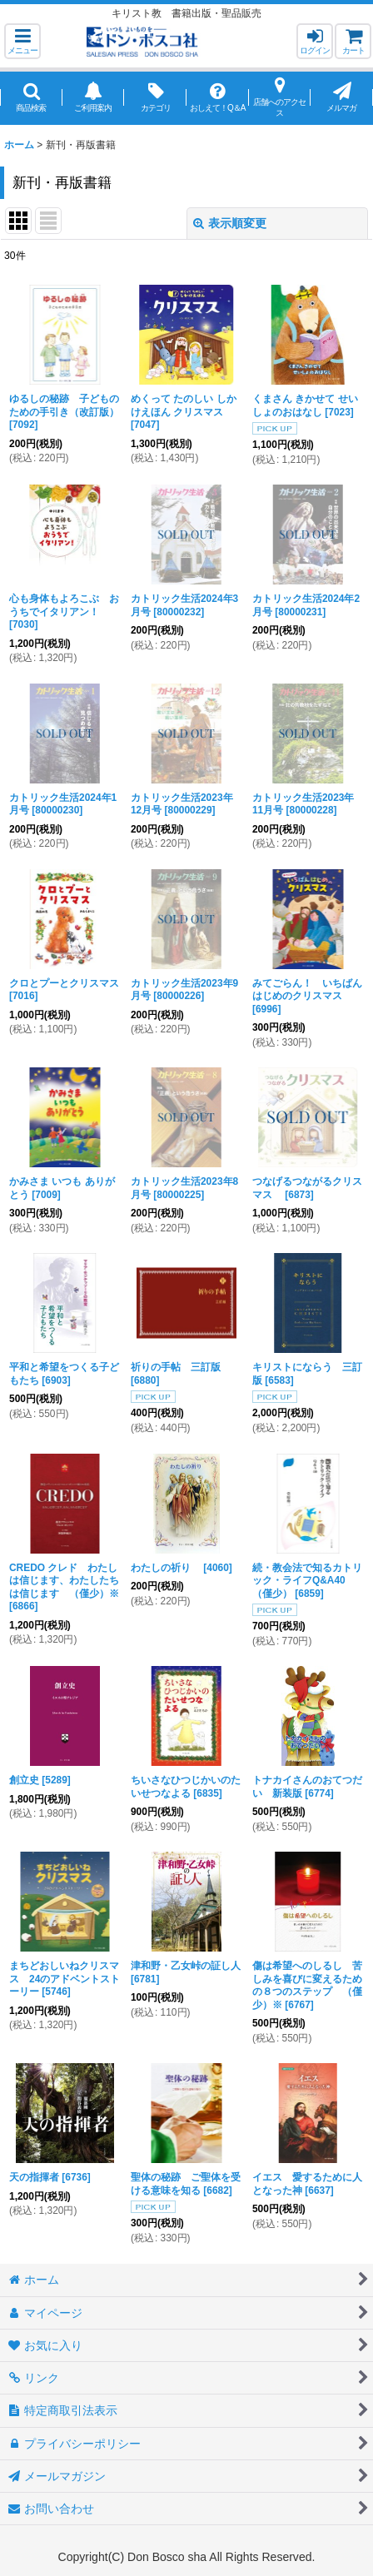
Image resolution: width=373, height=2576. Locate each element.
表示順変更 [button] (229, 223)
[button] (22, 41)
